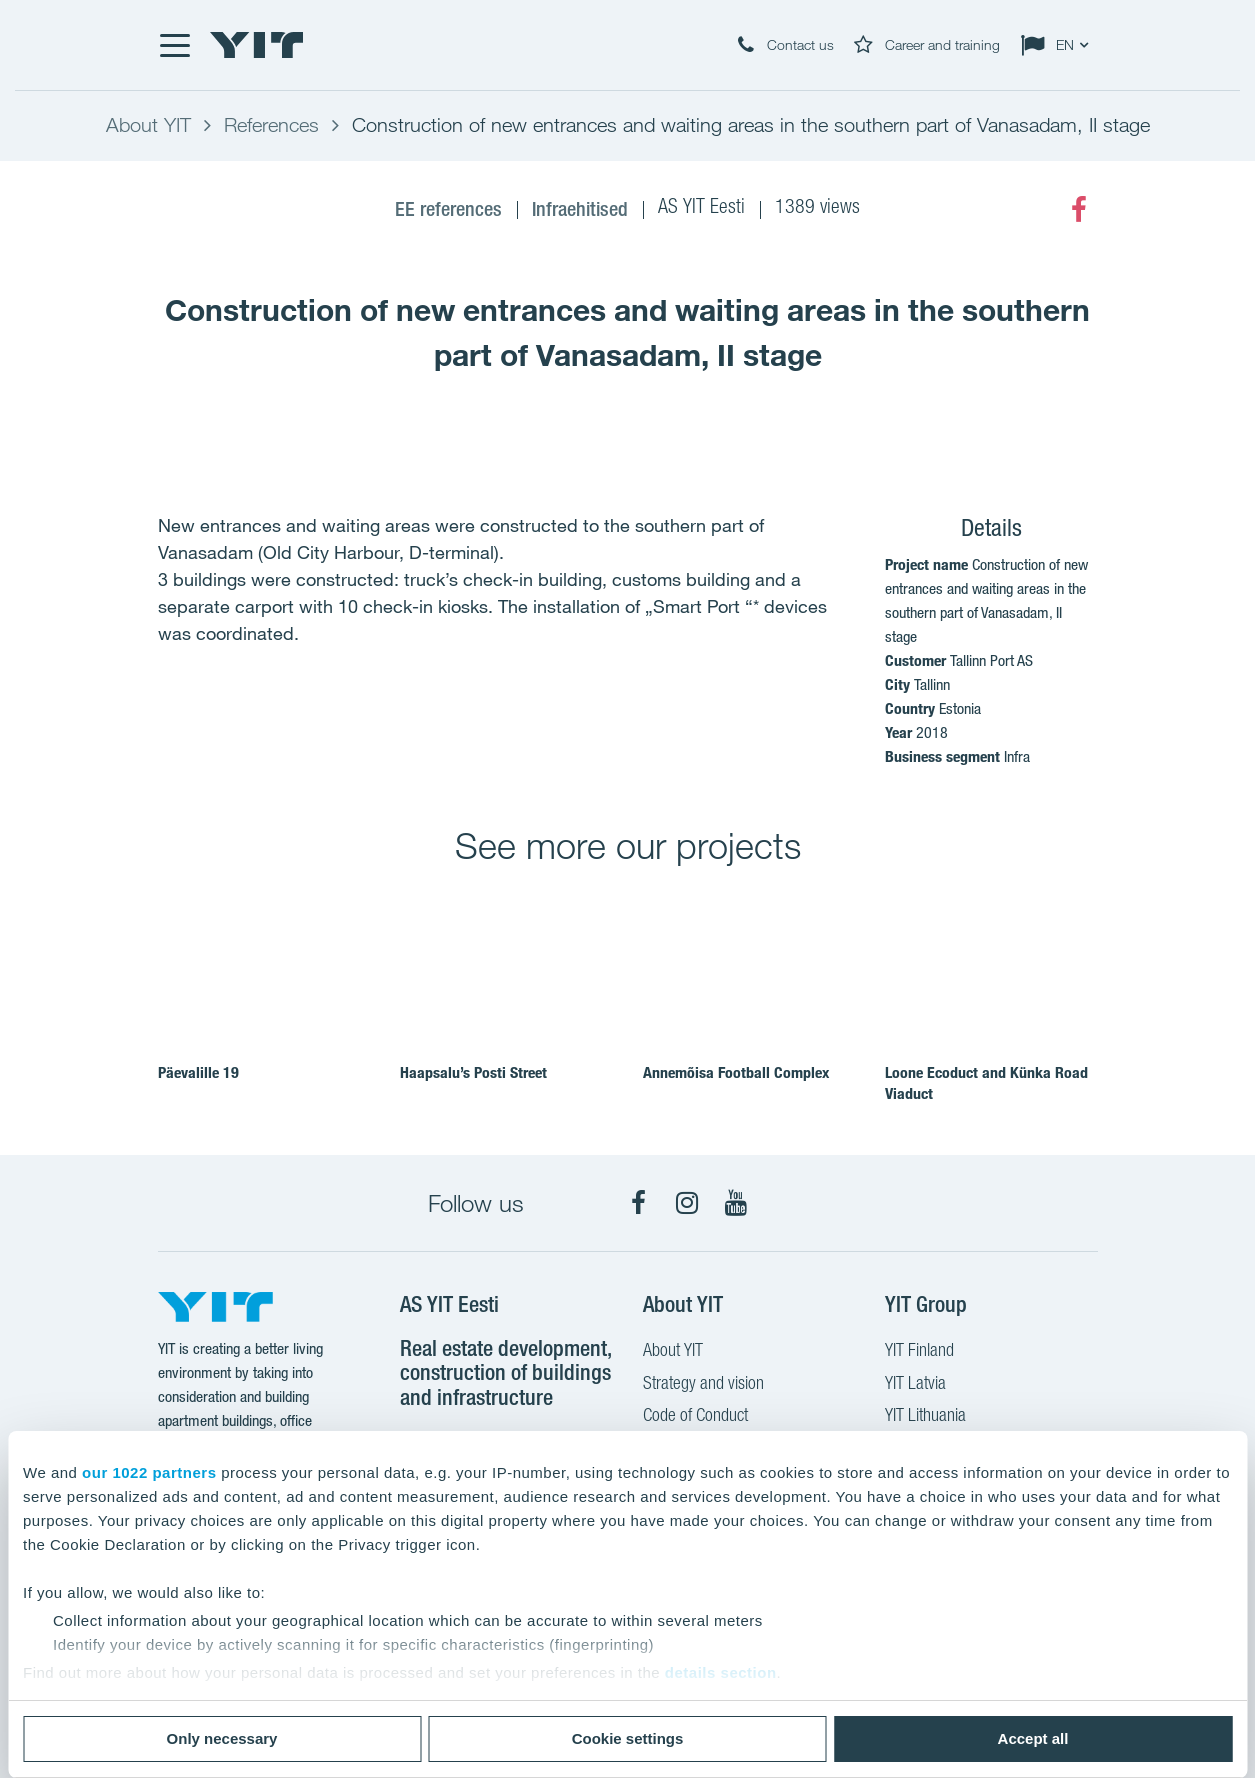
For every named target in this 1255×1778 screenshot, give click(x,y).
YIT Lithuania (925, 1417)
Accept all (1033, 1738)
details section (721, 1672)
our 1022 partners (149, 1472)
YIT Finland (919, 1352)
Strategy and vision (703, 1385)
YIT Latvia (915, 1385)
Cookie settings (628, 1738)
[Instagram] (687, 1203)
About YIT (673, 1352)
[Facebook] (1079, 210)
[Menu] (174, 45)
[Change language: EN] (1059, 45)
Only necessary (222, 1738)
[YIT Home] (257, 45)
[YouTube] (736, 1203)
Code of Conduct (695, 1417)
